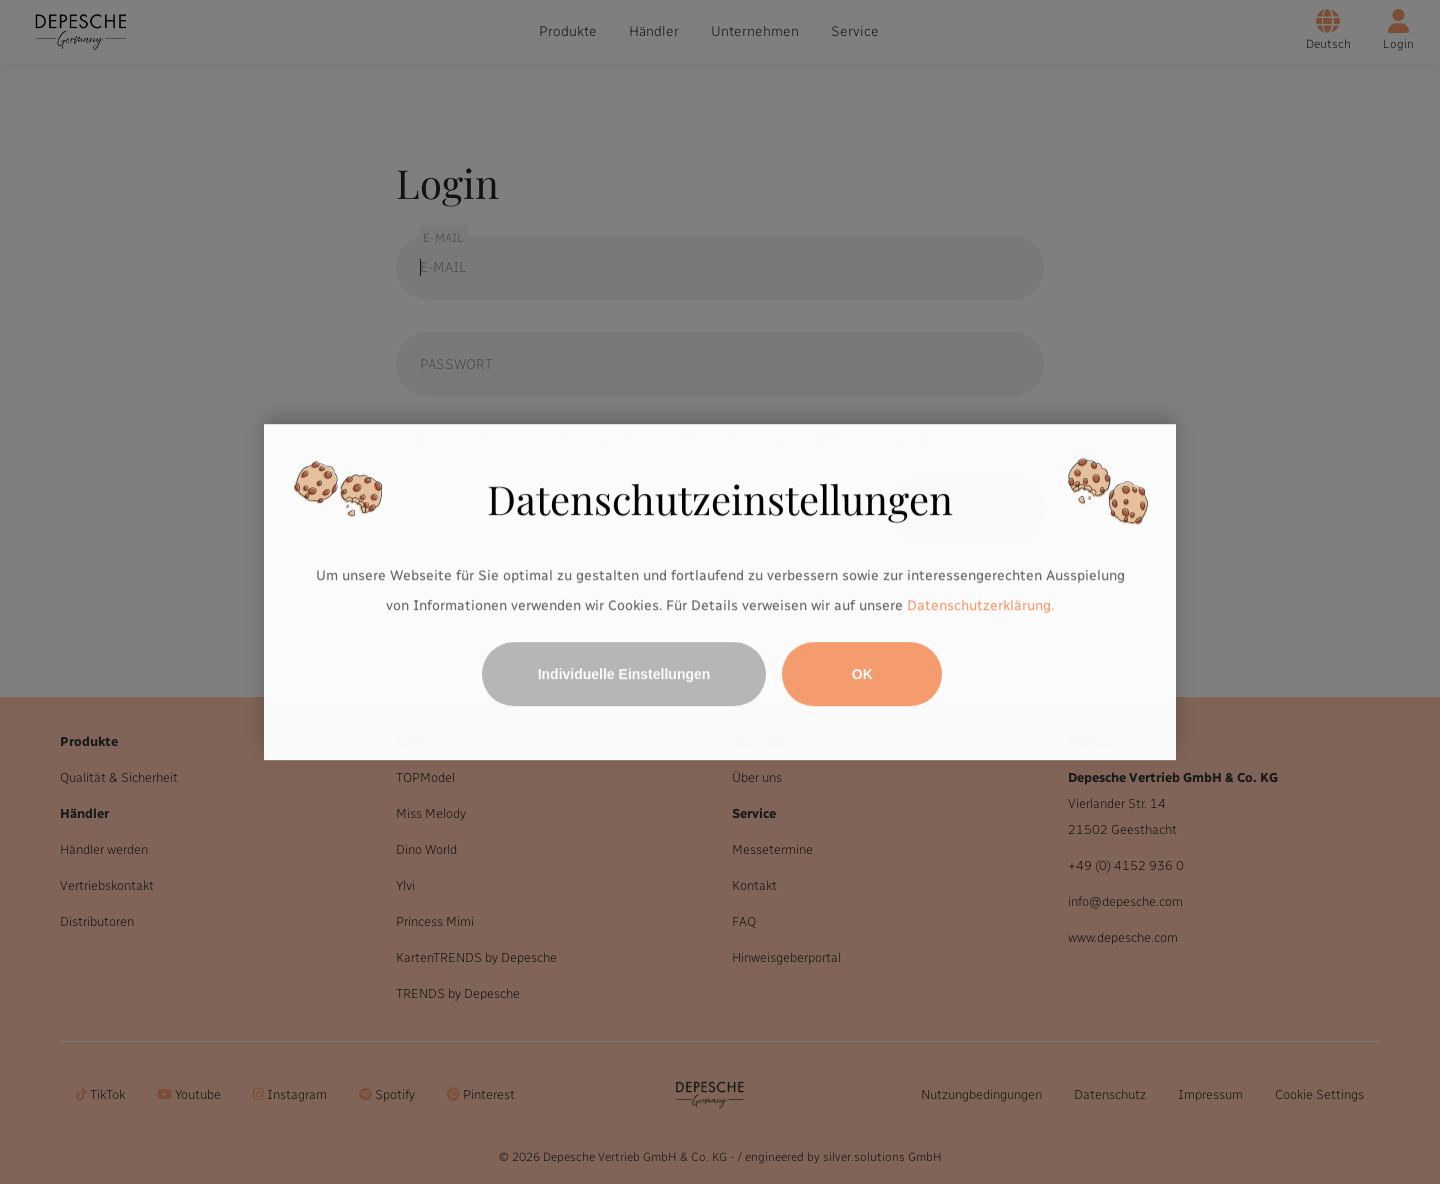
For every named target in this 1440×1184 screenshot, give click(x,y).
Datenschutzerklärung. (980, 605)
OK (862, 674)
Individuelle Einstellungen (624, 674)
